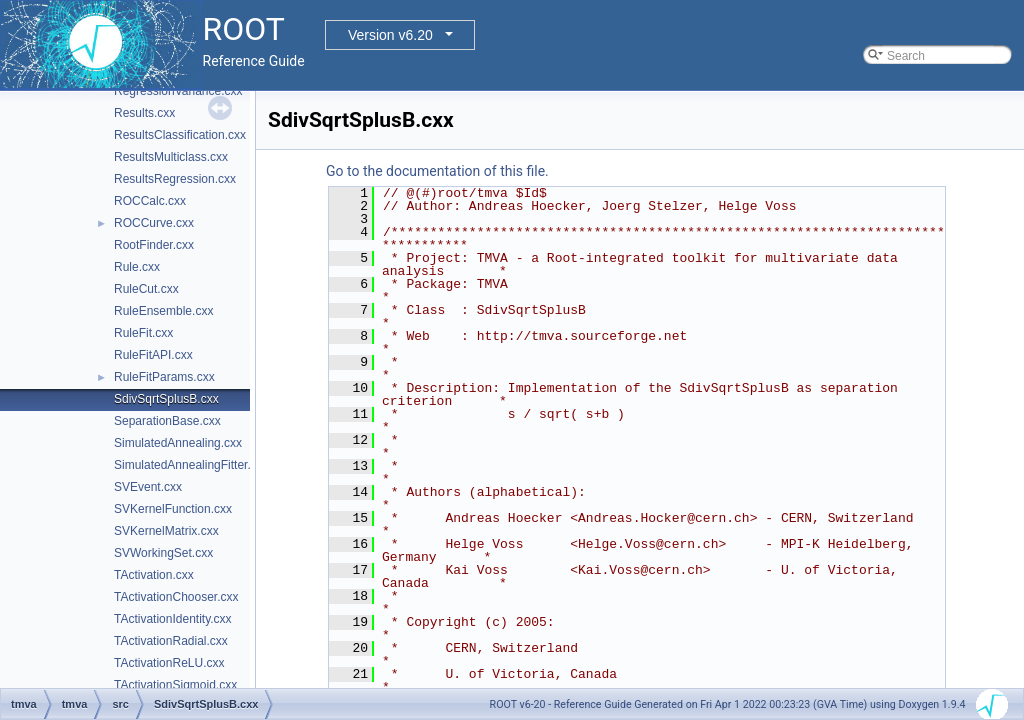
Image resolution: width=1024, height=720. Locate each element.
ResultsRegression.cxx (175, 179)
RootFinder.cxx (154, 245)
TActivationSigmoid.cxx (175, 685)
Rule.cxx (137, 267)
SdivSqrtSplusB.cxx (166, 399)
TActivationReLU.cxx (169, 663)
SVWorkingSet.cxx (163, 553)
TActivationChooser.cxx (176, 597)
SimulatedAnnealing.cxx (178, 443)
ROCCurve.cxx (154, 223)
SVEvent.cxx (148, 487)
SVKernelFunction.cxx (173, 509)
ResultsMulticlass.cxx (171, 157)
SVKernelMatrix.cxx (166, 531)
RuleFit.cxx (143, 333)
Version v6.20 (390, 35)
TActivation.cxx (154, 575)
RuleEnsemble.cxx (163, 311)
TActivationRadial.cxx (171, 641)
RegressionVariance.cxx (178, 91)
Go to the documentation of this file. (437, 171)
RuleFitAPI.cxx (153, 355)
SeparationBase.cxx (167, 421)
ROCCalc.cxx (150, 201)
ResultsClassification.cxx (180, 135)
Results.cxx (144, 113)
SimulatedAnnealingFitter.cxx (191, 465)
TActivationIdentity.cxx (173, 619)
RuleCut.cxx (146, 289)
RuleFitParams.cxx (164, 377)
